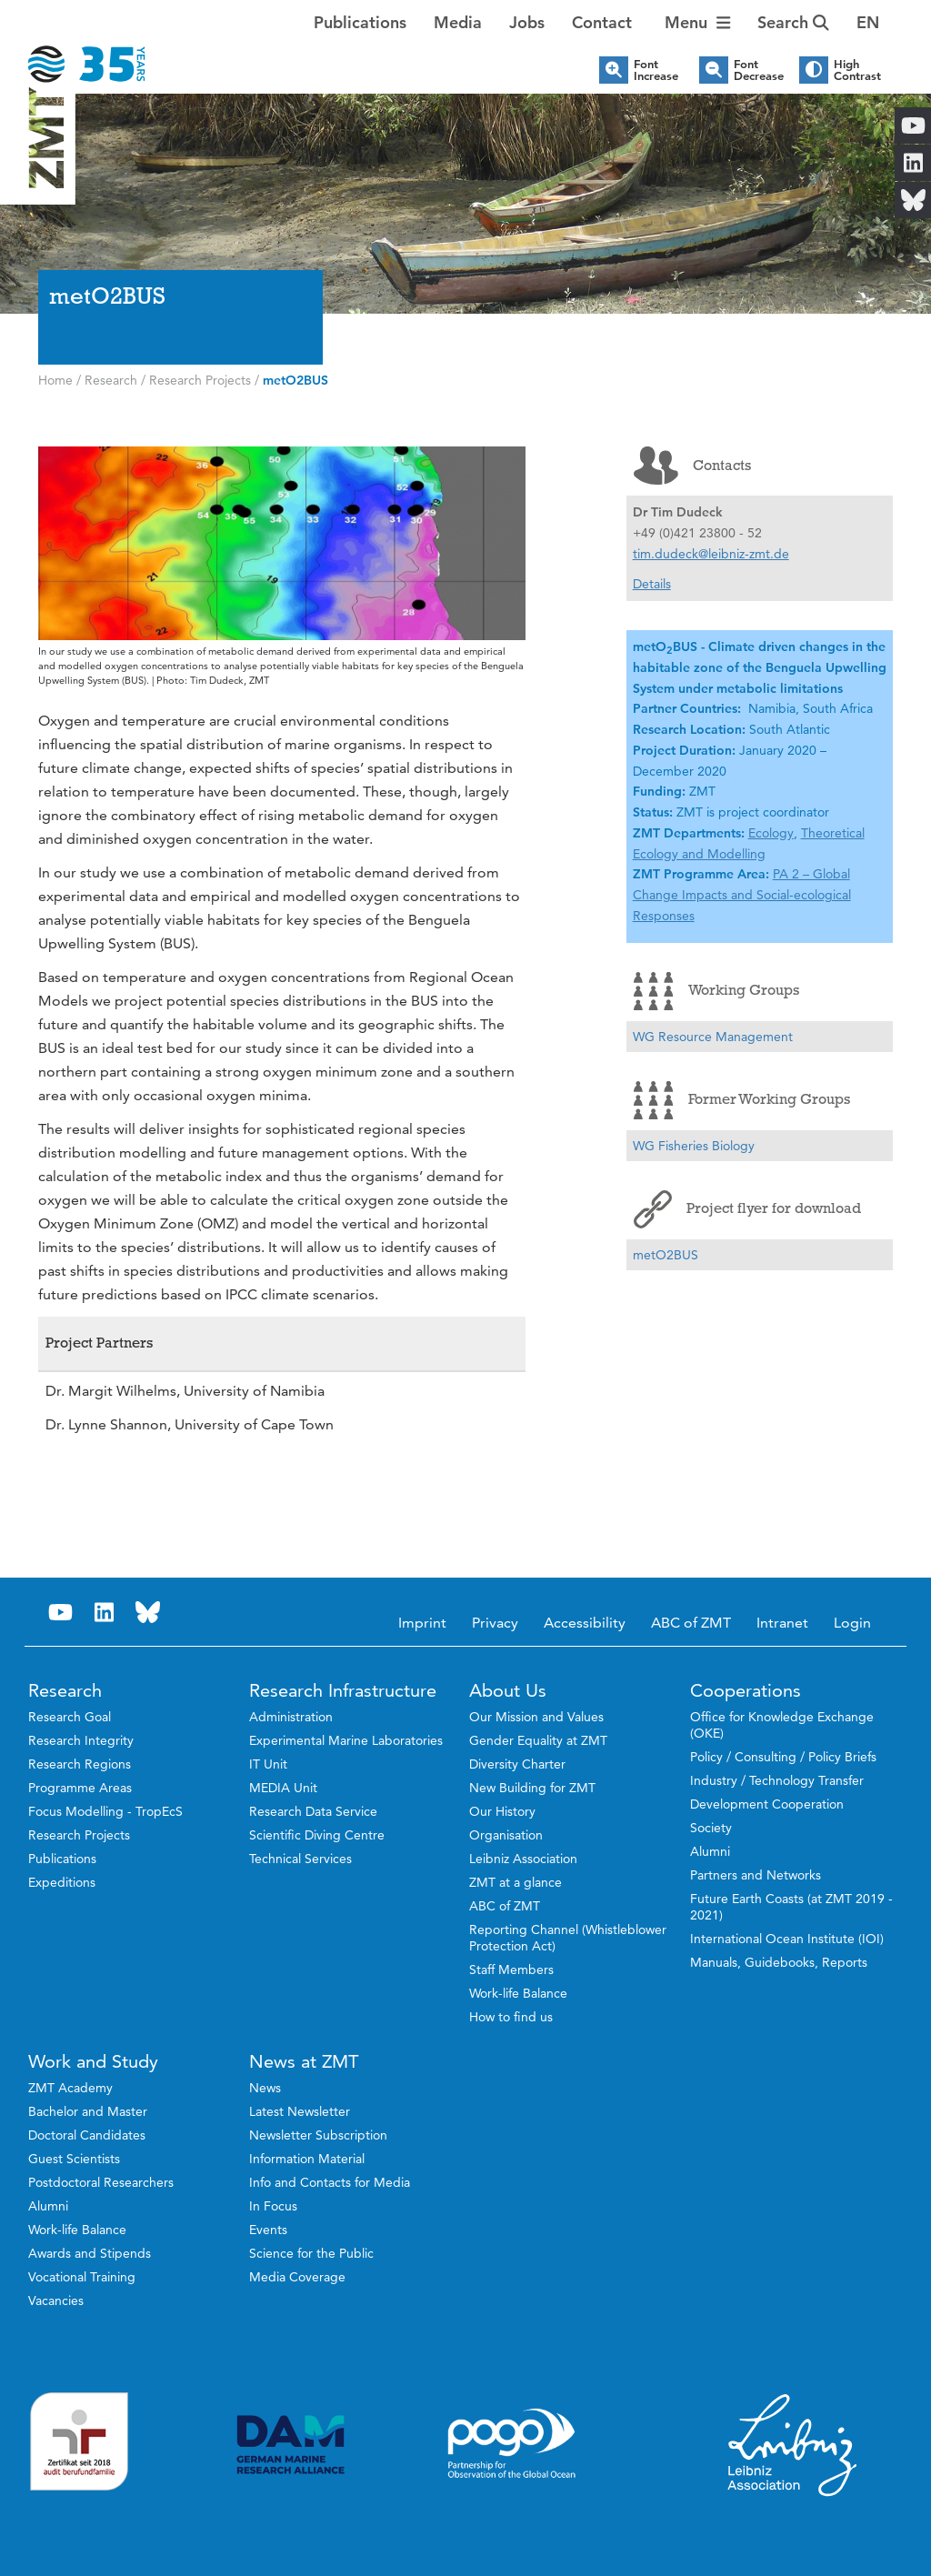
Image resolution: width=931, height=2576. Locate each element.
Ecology (771, 833)
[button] (868, 23)
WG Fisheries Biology (694, 1146)
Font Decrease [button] (759, 70)
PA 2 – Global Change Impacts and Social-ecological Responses (742, 895)
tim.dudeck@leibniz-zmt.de (711, 554)
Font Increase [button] (656, 70)
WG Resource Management (713, 1036)
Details (652, 584)
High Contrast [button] (857, 70)
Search (793, 22)
